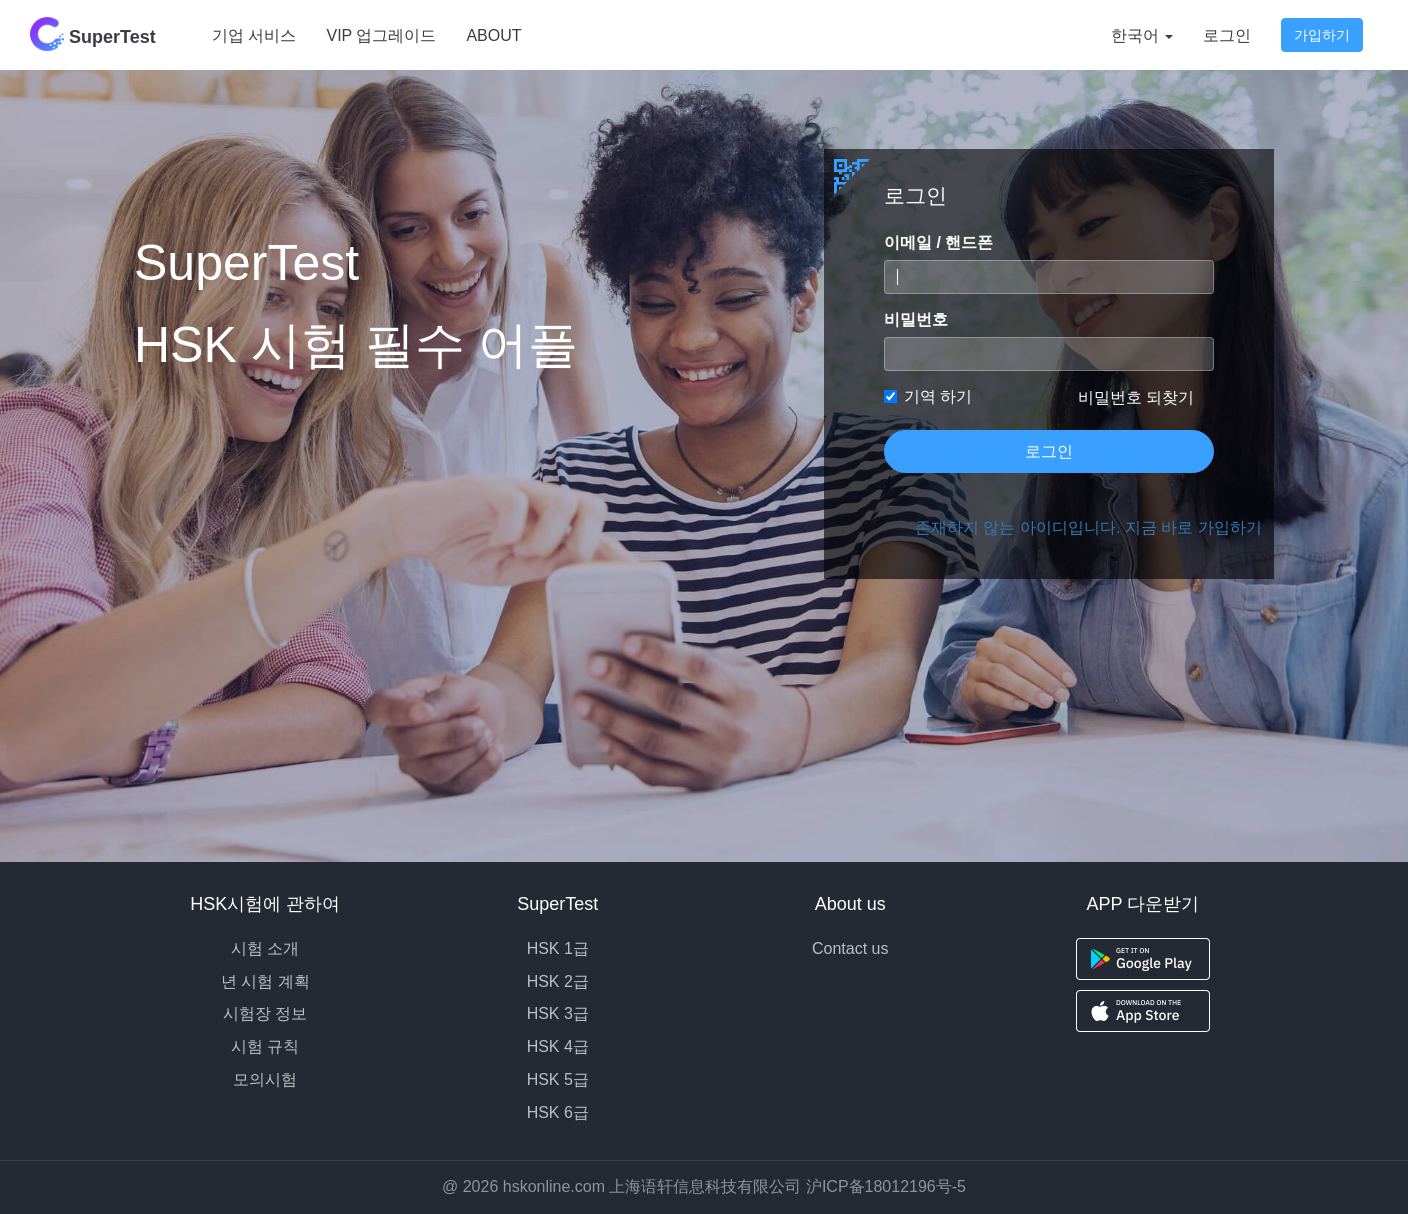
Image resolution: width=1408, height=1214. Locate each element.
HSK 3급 (558, 1013)
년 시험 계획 (265, 981)
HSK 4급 (558, 1046)
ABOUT (493, 35)
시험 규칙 (265, 1046)
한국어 (1142, 35)
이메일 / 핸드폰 (938, 242)
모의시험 (265, 1079)
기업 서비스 (254, 35)
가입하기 (1322, 35)
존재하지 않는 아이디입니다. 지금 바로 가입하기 (1064, 527)
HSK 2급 (558, 981)
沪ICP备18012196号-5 (886, 1186)
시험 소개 (265, 948)
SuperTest (93, 34)
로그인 (1227, 35)
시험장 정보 (265, 1013)
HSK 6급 (558, 1112)
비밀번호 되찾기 (1136, 397)
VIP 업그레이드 (381, 35)
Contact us (850, 948)
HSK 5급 (558, 1079)
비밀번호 (916, 319)
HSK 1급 (558, 948)
